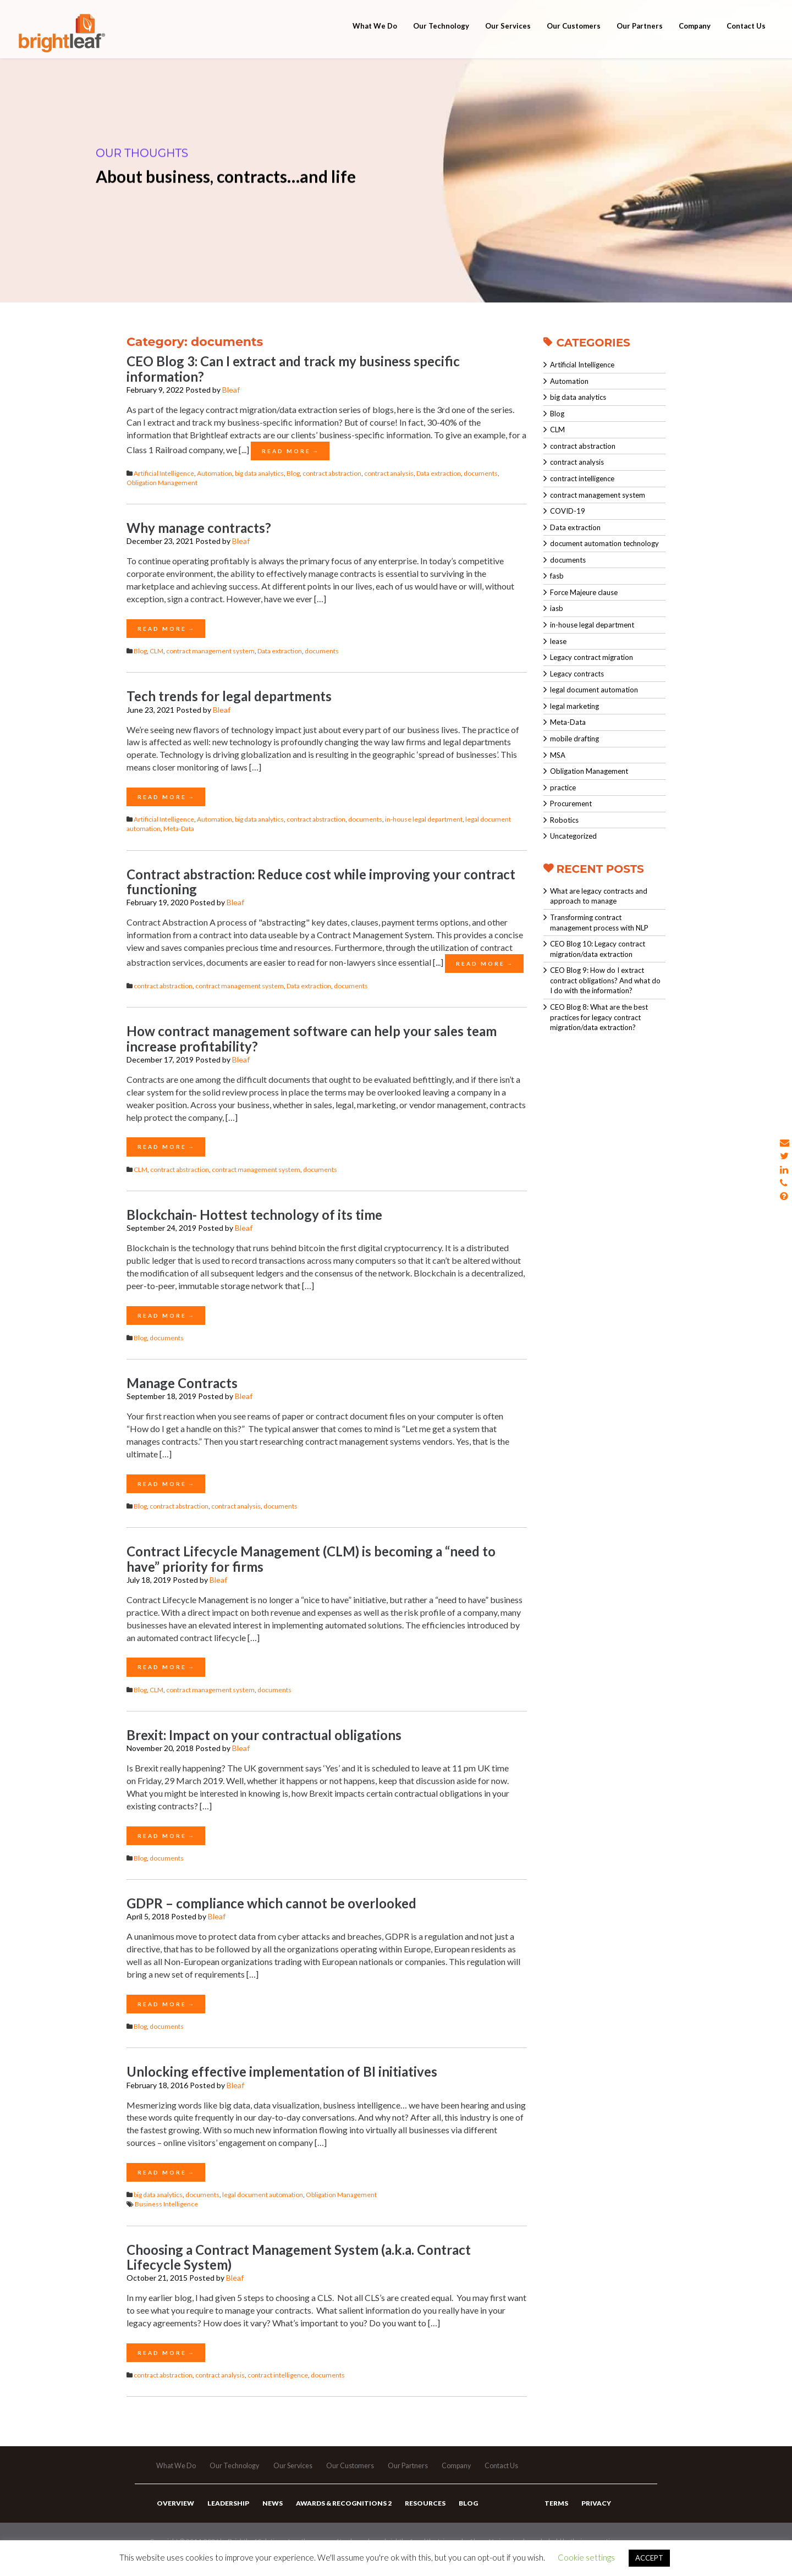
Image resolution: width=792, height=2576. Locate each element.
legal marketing (574, 706)
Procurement (571, 803)
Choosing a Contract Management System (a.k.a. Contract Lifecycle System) (299, 2257)
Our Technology (441, 39)
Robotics (564, 820)
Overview (175, 2515)
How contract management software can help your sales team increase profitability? (312, 1038)
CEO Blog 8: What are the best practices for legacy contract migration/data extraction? (599, 1017)
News (268, 2515)
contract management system (210, 651)
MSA (557, 755)
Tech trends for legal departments (229, 696)
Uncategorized (573, 836)
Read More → (290, 451)
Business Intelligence (166, 2204)
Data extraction (438, 473)
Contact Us (746, 39)
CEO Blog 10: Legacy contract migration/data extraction (597, 949)
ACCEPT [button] (649, 2557)
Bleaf (231, 389)
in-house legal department (424, 819)
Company (695, 39)
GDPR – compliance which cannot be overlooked (271, 1903)
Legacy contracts (577, 673)
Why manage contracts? (199, 528)
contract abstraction (331, 473)
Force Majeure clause (584, 592)
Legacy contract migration (591, 657)
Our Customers (574, 39)
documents (481, 473)
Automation (214, 473)
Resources (418, 2515)
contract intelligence (278, 2375)
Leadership (226, 2515)
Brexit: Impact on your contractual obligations (264, 1735)
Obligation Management (162, 482)
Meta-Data (178, 828)
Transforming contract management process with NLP (599, 922)
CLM (156, 651)
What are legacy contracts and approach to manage (598, 896)
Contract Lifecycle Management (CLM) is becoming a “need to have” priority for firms (311, 1558)
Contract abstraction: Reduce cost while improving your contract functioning (321, 881)
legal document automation (262, 2194)
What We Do (375, 39)
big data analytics (259, 473)
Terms (556, 2515)
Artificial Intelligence (164, 473)
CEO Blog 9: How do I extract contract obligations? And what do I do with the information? (605, 980)
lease (558, 641)
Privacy (594, 2515)
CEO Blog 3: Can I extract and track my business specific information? (293, 368)
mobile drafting (574, 738)
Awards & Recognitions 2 (338, 2515)
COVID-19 (567, 511)
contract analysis (389, 473)
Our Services (508, 39)
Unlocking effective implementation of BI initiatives (282, 2071)
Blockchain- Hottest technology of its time (254, 1215)
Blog (293, 473)
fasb (557, 575)
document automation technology (604, 543)
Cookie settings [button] (586, 2557)
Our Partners (640, 39)
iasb (556, 608)
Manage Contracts (182, 1383)
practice (563, 787)
